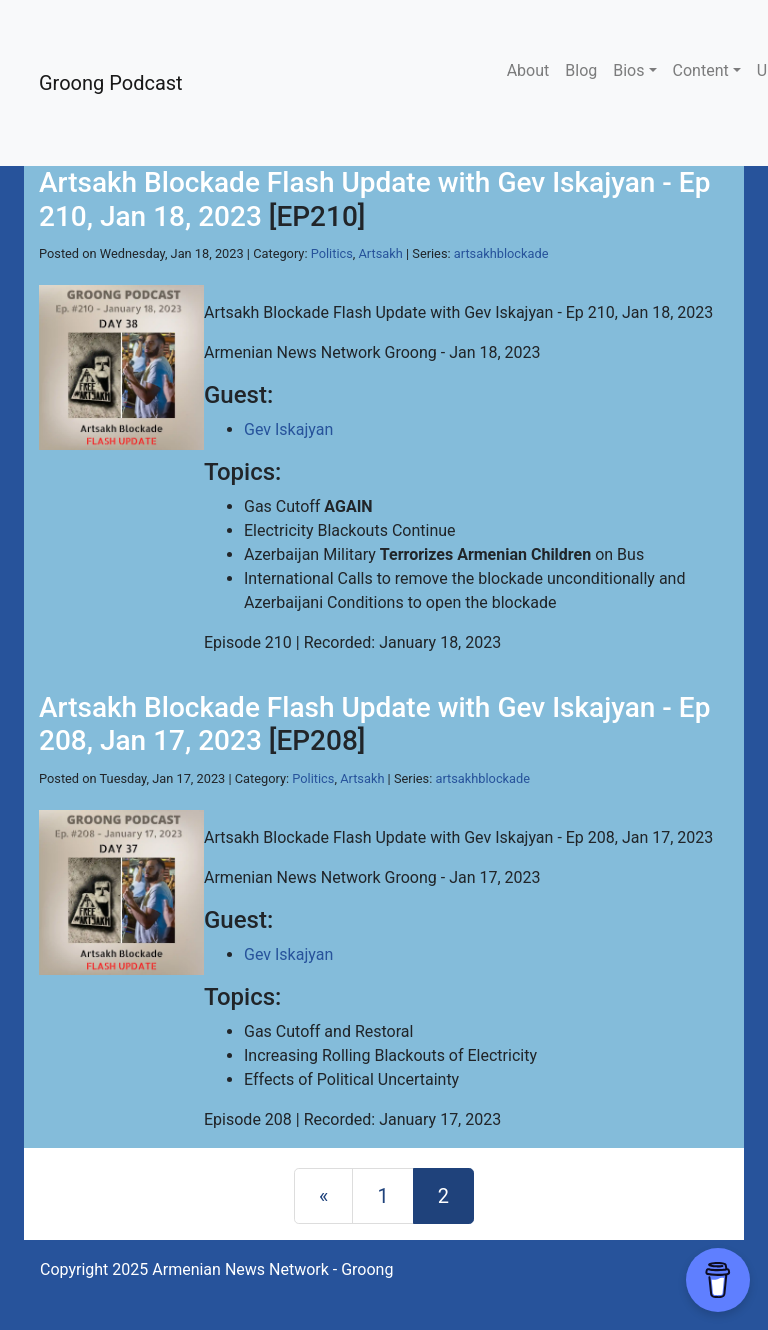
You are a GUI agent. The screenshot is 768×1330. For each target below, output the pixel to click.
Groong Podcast (111, 83)
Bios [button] (628, 70)
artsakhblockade (501, 253)
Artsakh (381, 253)
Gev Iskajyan (288, 429)
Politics (332, 253)
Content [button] (701, 70)
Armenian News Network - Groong (272, 1269)
